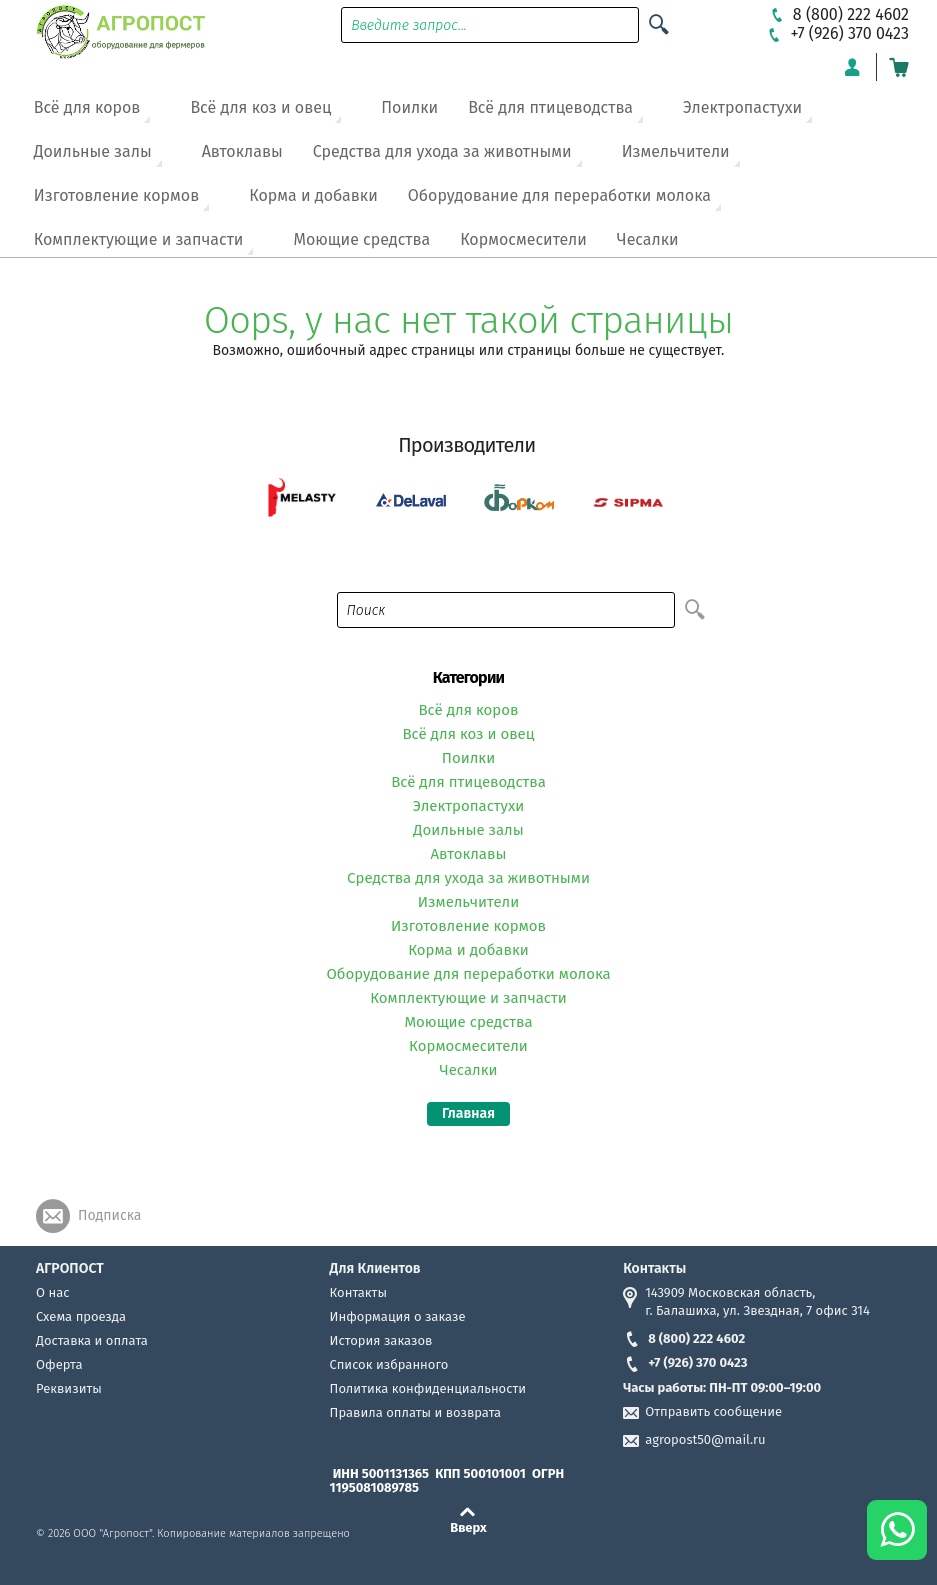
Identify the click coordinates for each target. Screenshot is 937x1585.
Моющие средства (361, 239)
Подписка (109, 1215)
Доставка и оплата (92, 1340)
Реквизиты (69, 1388)
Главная (468, 1113)
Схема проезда (81, 1316)
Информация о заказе (398, 1316)
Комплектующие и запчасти (139, 239)
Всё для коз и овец (260, 107)
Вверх (468, 1527)
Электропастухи (742, 107)
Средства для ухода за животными (442, 151)
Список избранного (389, 1364)
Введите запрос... (409, 25)
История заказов (381, 1340)
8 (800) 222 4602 (684, 1338)
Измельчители (676, 151)
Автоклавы (242, 151)
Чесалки (648, 239)
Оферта (59, 1364)
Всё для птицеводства (550, 107)
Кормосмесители (523, 239)
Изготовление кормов (116, 195)
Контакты (358, 1292)
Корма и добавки (313, 195)
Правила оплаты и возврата (415, 1412)
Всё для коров (87, 107)
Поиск (366, 610)
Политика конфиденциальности (428, 1388)
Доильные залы (93, 151)
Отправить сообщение (713, 1411)
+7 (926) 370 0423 (685, 1362)
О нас (52, 1292)
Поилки (409, 107)
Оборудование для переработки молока (559, 195)
